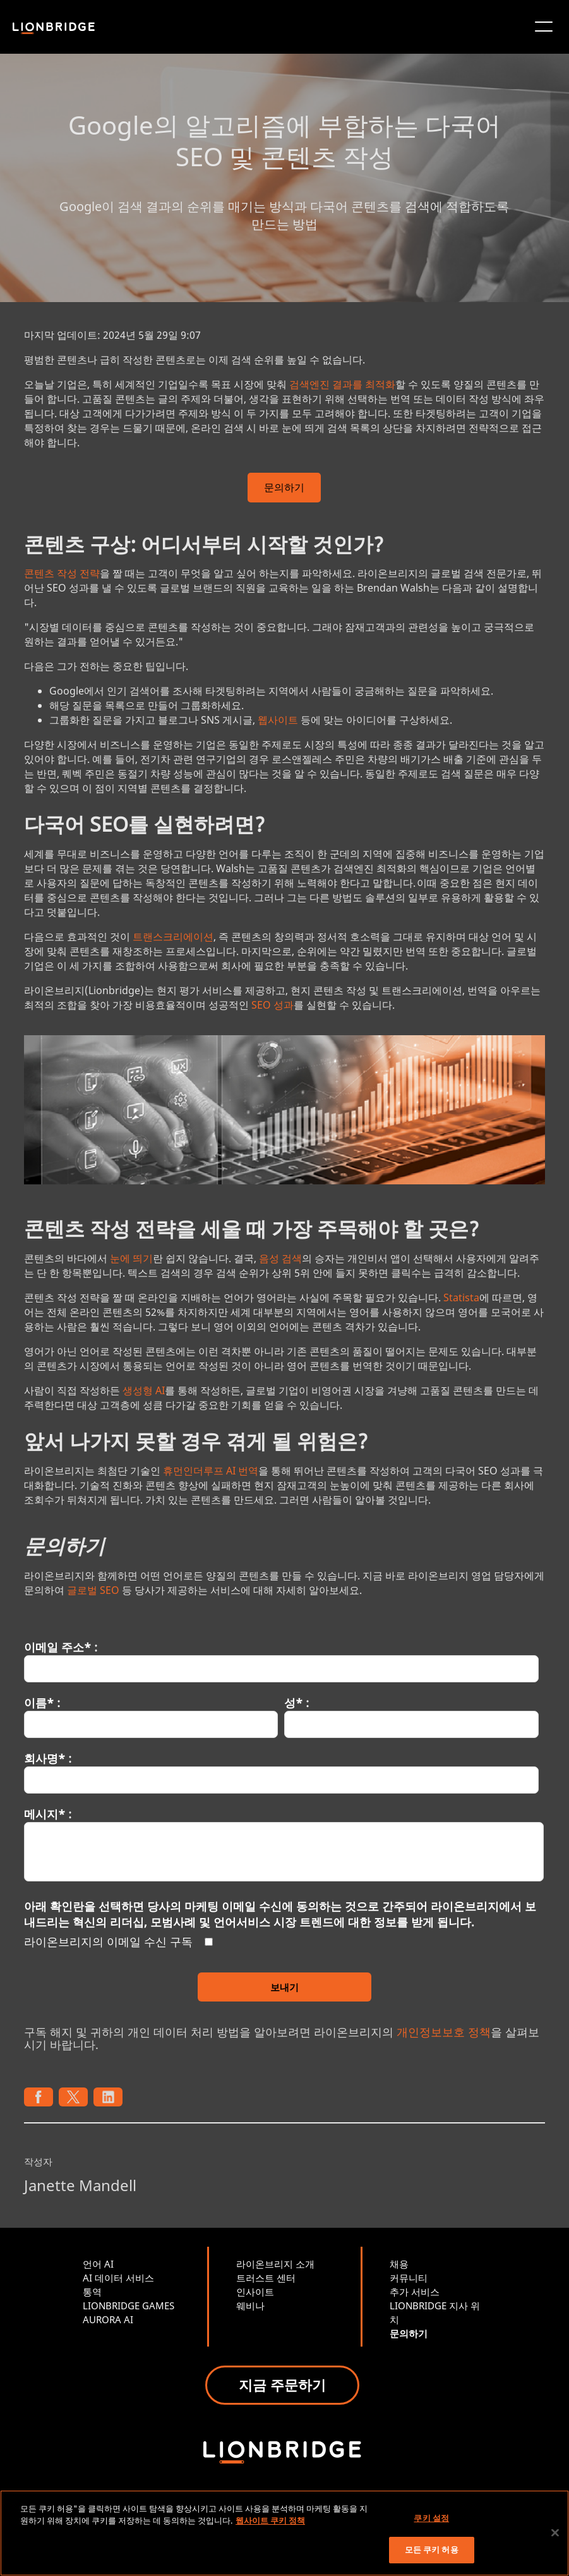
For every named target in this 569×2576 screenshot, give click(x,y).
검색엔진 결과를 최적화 (342, 384)
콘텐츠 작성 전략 (62, 573)
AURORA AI (108, 2319)
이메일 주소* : (60, 1647)
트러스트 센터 (266, 2277)
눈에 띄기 (131, 1258)
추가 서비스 (415, 2291)
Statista (461, 1297)
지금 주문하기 (282, 2384)
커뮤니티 (409, 2277)
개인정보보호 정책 (444, 2031)
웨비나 (250, 2305)
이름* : (42, 1702)
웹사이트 (278, 720)
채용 (399, 2263)
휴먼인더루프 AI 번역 (210, 1471)
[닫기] (555, 2532)
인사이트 (255, 2291)
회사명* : (47, 1758)
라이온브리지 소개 (275, 2263)
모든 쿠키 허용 (431, 2549)
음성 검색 (280, 1258)
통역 (92, 2291)
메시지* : (47, 1813)
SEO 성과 (272, 1005)
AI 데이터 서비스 (118, 2277)
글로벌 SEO (93, 1590)
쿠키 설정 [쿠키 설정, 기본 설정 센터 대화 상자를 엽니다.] (431, 2518)
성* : (296, 1702)
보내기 (284, 1987)
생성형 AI (144, 1390)
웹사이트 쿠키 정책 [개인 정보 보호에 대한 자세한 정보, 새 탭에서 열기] (270, 2520)
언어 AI (98, 2263)
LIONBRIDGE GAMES (128, 2305)
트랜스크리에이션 (173, 937)
